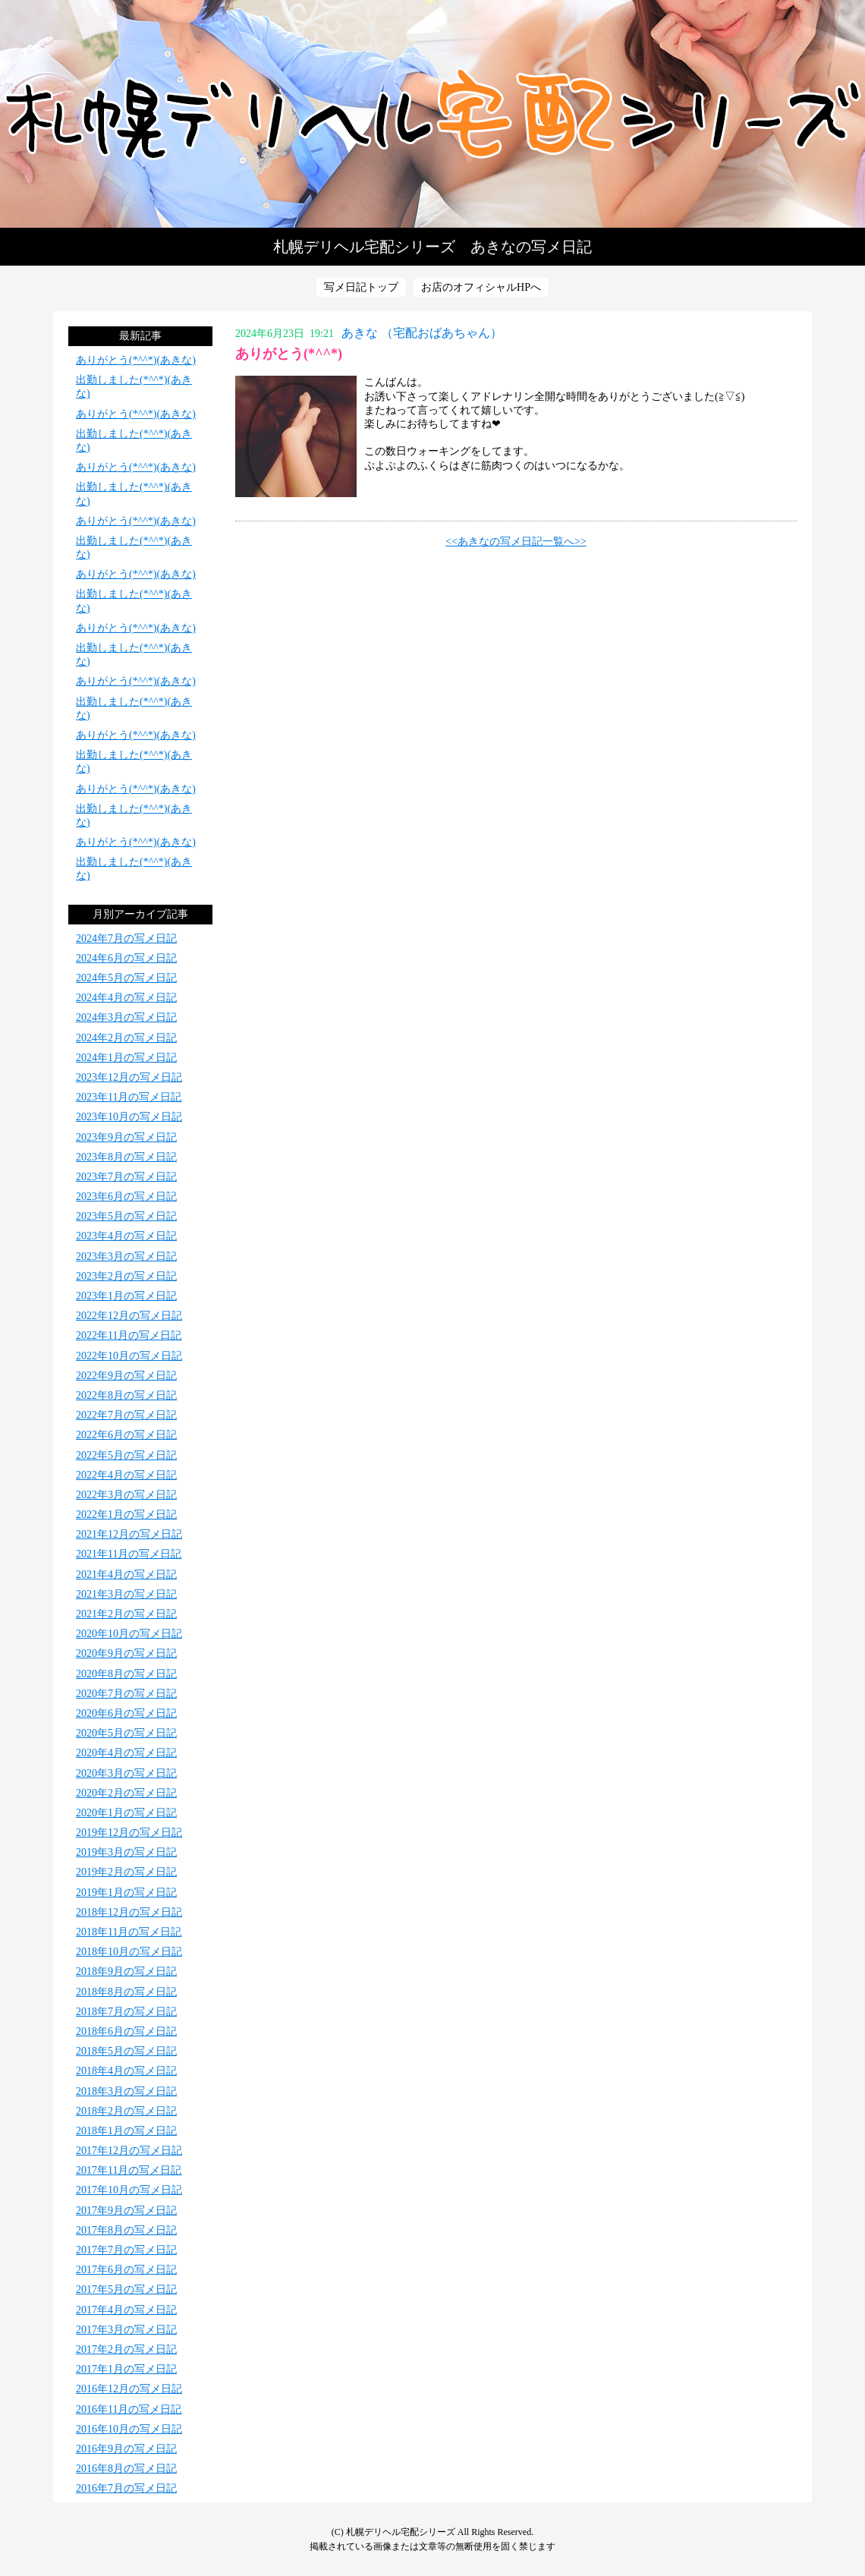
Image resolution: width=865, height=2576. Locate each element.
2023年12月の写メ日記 (129, 1077)
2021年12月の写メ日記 (129, 1534)
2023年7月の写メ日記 (126, 1177)
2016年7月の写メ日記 (126, 2488)
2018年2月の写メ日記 (126, 2111)
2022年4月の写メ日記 (126, 1475)
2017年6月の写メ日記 (126, 2269)
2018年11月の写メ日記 (128, 1932)
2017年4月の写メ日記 (126, 2310)
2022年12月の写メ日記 (129, 1315)
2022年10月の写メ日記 (129, 1356)
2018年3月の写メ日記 (126, 2091)
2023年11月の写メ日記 (128, 1097)
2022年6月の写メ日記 (126, 1435)
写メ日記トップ (361, 287)
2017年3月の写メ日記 (126, 2329)
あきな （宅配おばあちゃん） (421, 332)
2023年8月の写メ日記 (126, 1157)
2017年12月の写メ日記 (129, 2150)
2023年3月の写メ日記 (126, 1256)
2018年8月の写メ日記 (126, 1992)
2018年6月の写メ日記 (126, 2031)
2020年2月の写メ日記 (126, 1793)
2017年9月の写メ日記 (126, 2210)
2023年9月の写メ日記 (126, 1137)
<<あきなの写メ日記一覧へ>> (516, 541)
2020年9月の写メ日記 (126, 1653)
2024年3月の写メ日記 (126, 1017)
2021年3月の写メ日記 (126, 1594)
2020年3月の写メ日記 (126, 1773)
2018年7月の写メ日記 (126, 2011)
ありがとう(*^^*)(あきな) (136, 360)
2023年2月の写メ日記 (126, 1276)
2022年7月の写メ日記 (126, 1415)
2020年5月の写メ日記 (126, 1733)
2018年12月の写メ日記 (129, 1912)
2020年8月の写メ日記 (126, 1674)
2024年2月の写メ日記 (126, 1038)
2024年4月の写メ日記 (126, 997)
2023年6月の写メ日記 (126, 1196)
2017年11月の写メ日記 (128, 2170)
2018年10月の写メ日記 (129, 1951)
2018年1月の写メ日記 (126, 2131)
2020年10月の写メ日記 (129, 1633)
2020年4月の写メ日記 (126, 1753)
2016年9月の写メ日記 (126, 2449)
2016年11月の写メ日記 (128, 2409)
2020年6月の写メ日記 (126, 1713)
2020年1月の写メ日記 (126, 1813)
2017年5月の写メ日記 (126, 2289)
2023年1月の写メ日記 (126, 1296)
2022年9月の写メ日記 (126, 1375)
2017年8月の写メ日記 (126, 2230)
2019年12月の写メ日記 (129, 1832)
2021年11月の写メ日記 (128, 1554)
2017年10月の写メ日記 (129, 2190)
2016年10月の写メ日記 (129, 2429)
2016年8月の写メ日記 (126, 2468)
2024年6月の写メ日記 (126, 958)
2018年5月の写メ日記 (126, 2051)
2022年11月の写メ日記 (128, 1335)
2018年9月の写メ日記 (126, 1971)
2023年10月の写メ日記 (129, 1117)
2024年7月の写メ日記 (126, 938)
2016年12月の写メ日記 (129, 2389)
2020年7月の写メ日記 (126, 1693)
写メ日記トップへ (432, 114)
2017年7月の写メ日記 (126, 2250)
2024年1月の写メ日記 (126, 1057)
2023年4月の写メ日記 (126, 1236)
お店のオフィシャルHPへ (481, 287)
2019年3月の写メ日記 (126, 1852)
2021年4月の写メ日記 (126, 1574)
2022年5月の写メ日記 (126, 1455)
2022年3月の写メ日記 (126, 1495)
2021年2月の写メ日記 (126, 1614)
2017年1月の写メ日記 (126, 2369)
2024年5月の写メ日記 (126, 978)
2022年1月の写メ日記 (126, 1514)
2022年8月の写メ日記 (126, 1395)
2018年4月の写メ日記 (126, 2071)
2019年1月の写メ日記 (126, 1892)
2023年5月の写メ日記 (126, 1216)
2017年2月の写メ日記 (126, 2349)
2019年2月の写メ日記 (126, 1872)
